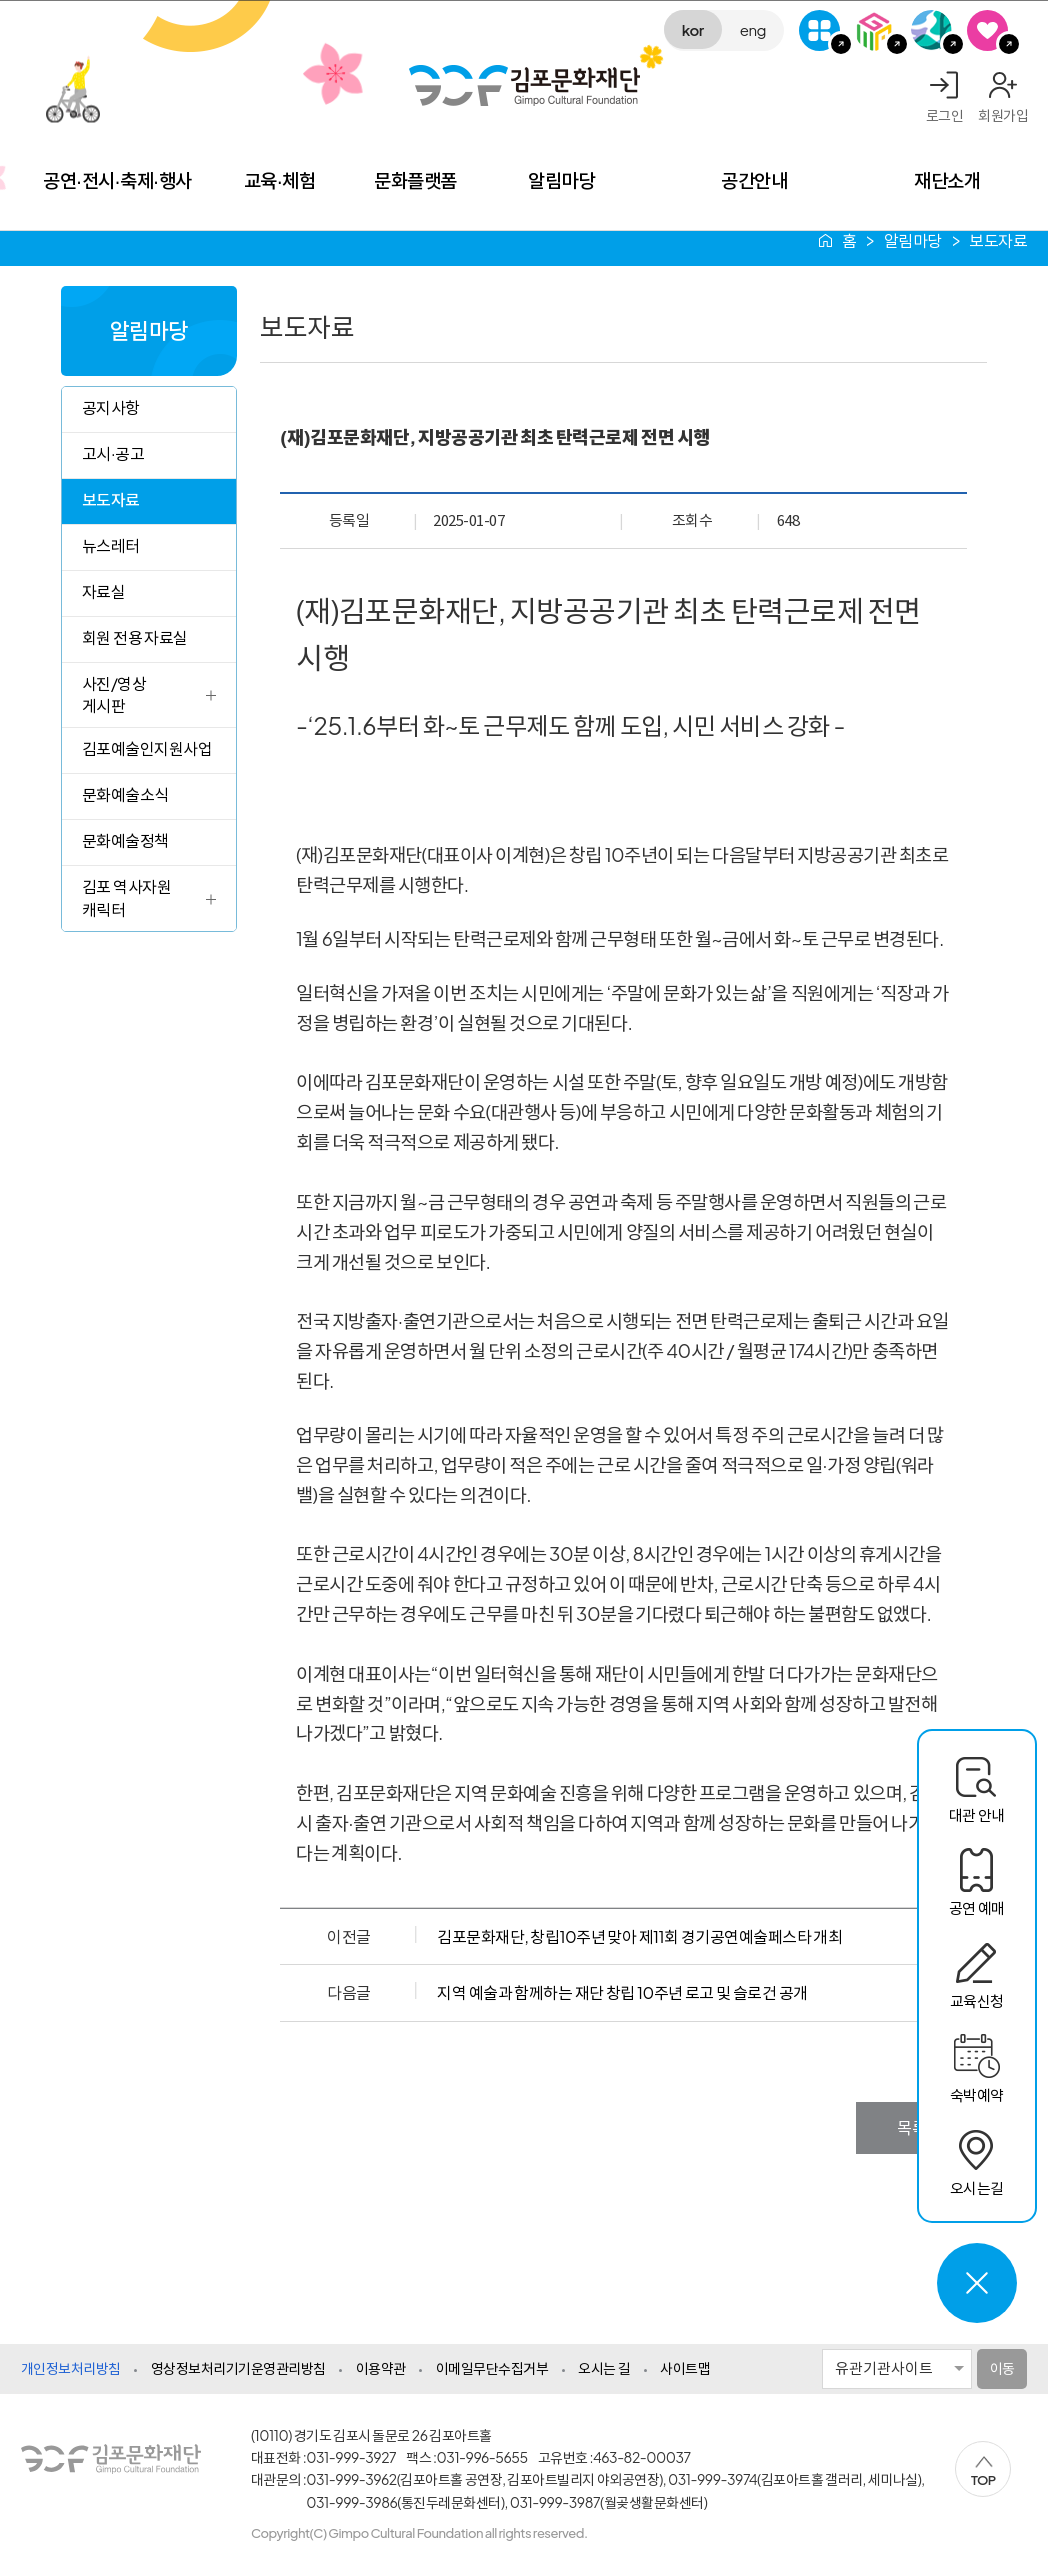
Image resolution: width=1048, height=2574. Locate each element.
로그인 (945, 115)
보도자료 (111, 499)
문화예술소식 (125, 794)
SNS (987, 30)
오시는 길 (604, 2368)
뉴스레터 (111, 545)
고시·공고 (113, 453)
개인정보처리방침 (71, 2368)
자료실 (104, 591)
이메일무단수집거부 (492, 2368)
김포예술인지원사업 (147, 748)
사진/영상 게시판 (114, 694)
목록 (911, 2127)
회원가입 (1003, 115)
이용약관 (381, 2368)
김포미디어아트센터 (875, 30)
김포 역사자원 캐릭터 (126, 897)
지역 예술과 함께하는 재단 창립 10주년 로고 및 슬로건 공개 (622, 1992)
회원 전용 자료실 (135, 637)
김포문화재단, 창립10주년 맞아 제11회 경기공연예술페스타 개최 (639, 1936)
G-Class (819, 30)
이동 (1002, 2368)
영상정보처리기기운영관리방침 (238, 2368)
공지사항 (111, 407)
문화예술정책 (125, 840)
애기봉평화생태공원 (931, 30)
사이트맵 (685, 2368)
